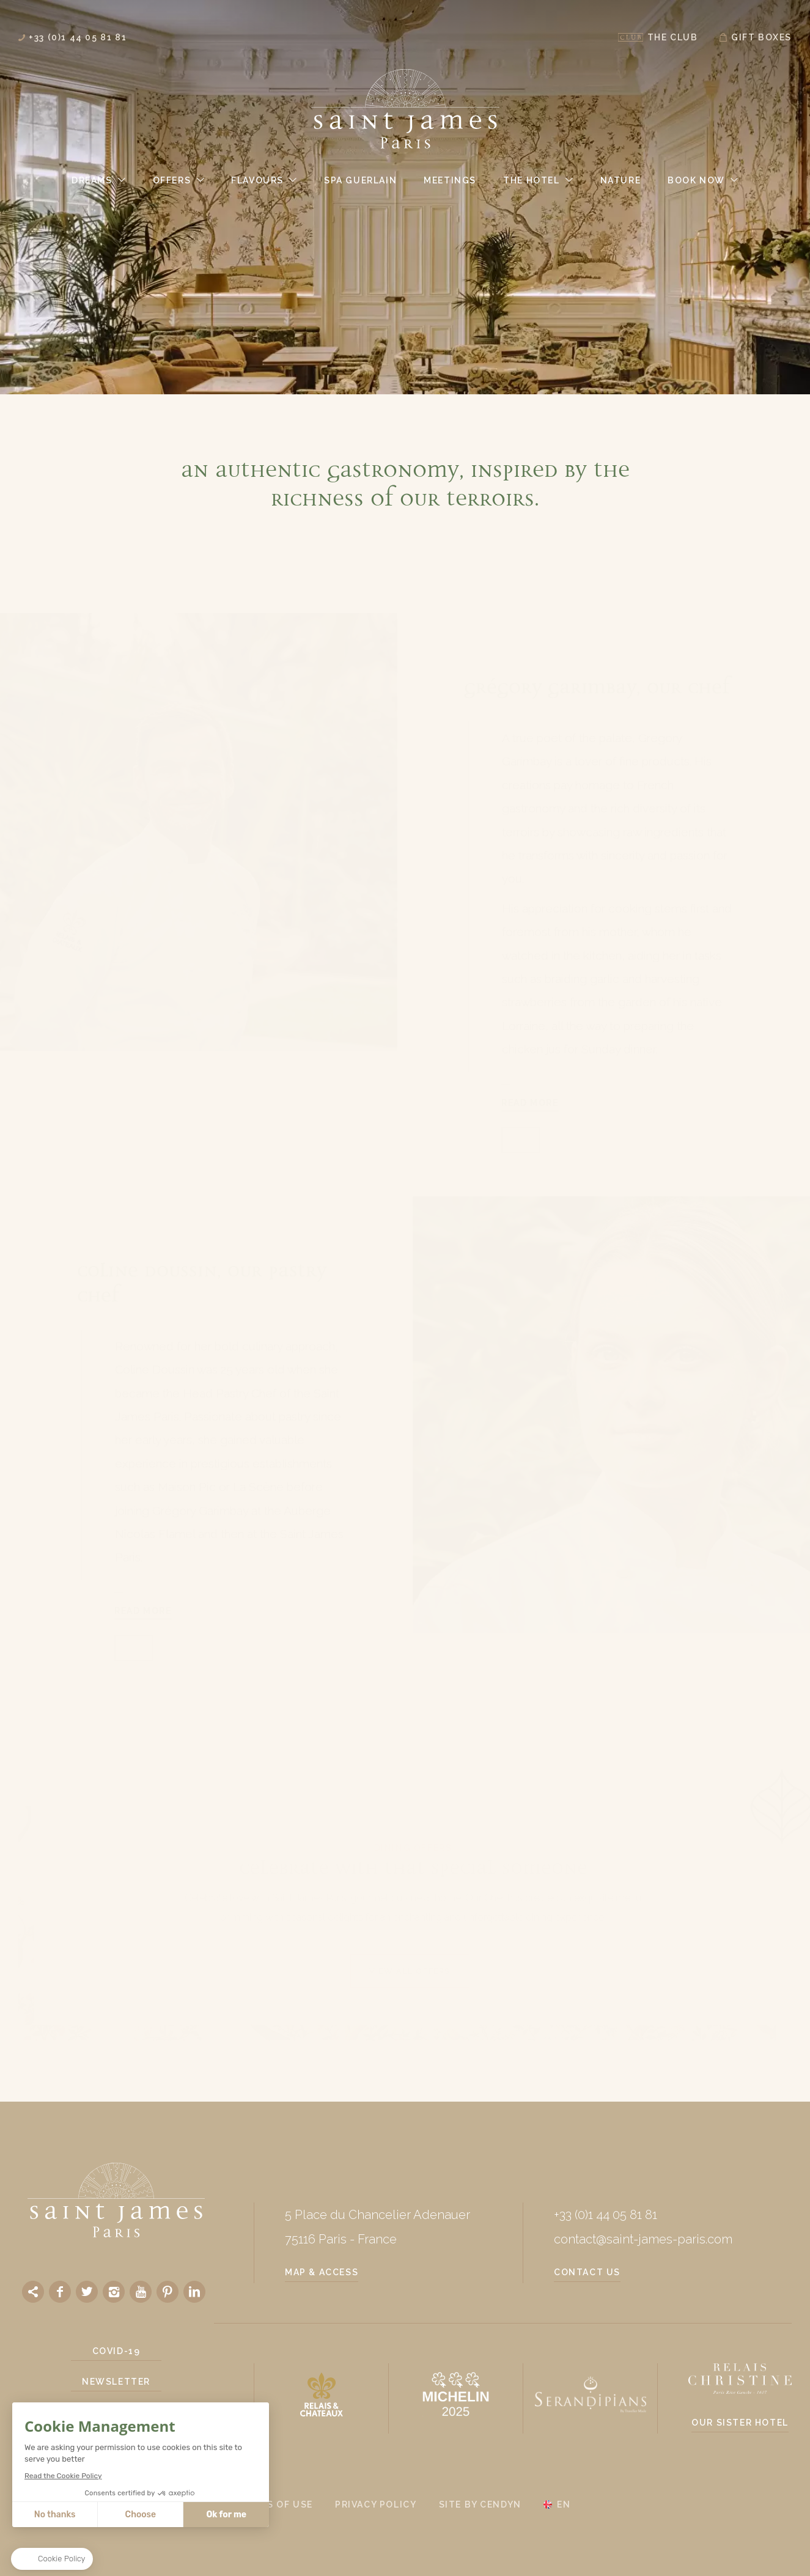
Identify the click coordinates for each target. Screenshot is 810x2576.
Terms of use (276, 2504)
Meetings (450, 180)
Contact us (587, 2272)
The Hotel (531, 180)
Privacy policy (375, 2504)
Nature (620, 180)
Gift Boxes (761, 37)
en (563, 2504)
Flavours (257, 180)
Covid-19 (116, 2351)
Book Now (696, 180)
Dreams (92, 180)
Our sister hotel (740, 2422)
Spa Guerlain (360, 180)
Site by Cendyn (480, 2504)
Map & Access (321, 2272)
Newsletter (116, 2381)
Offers (172, 180)
